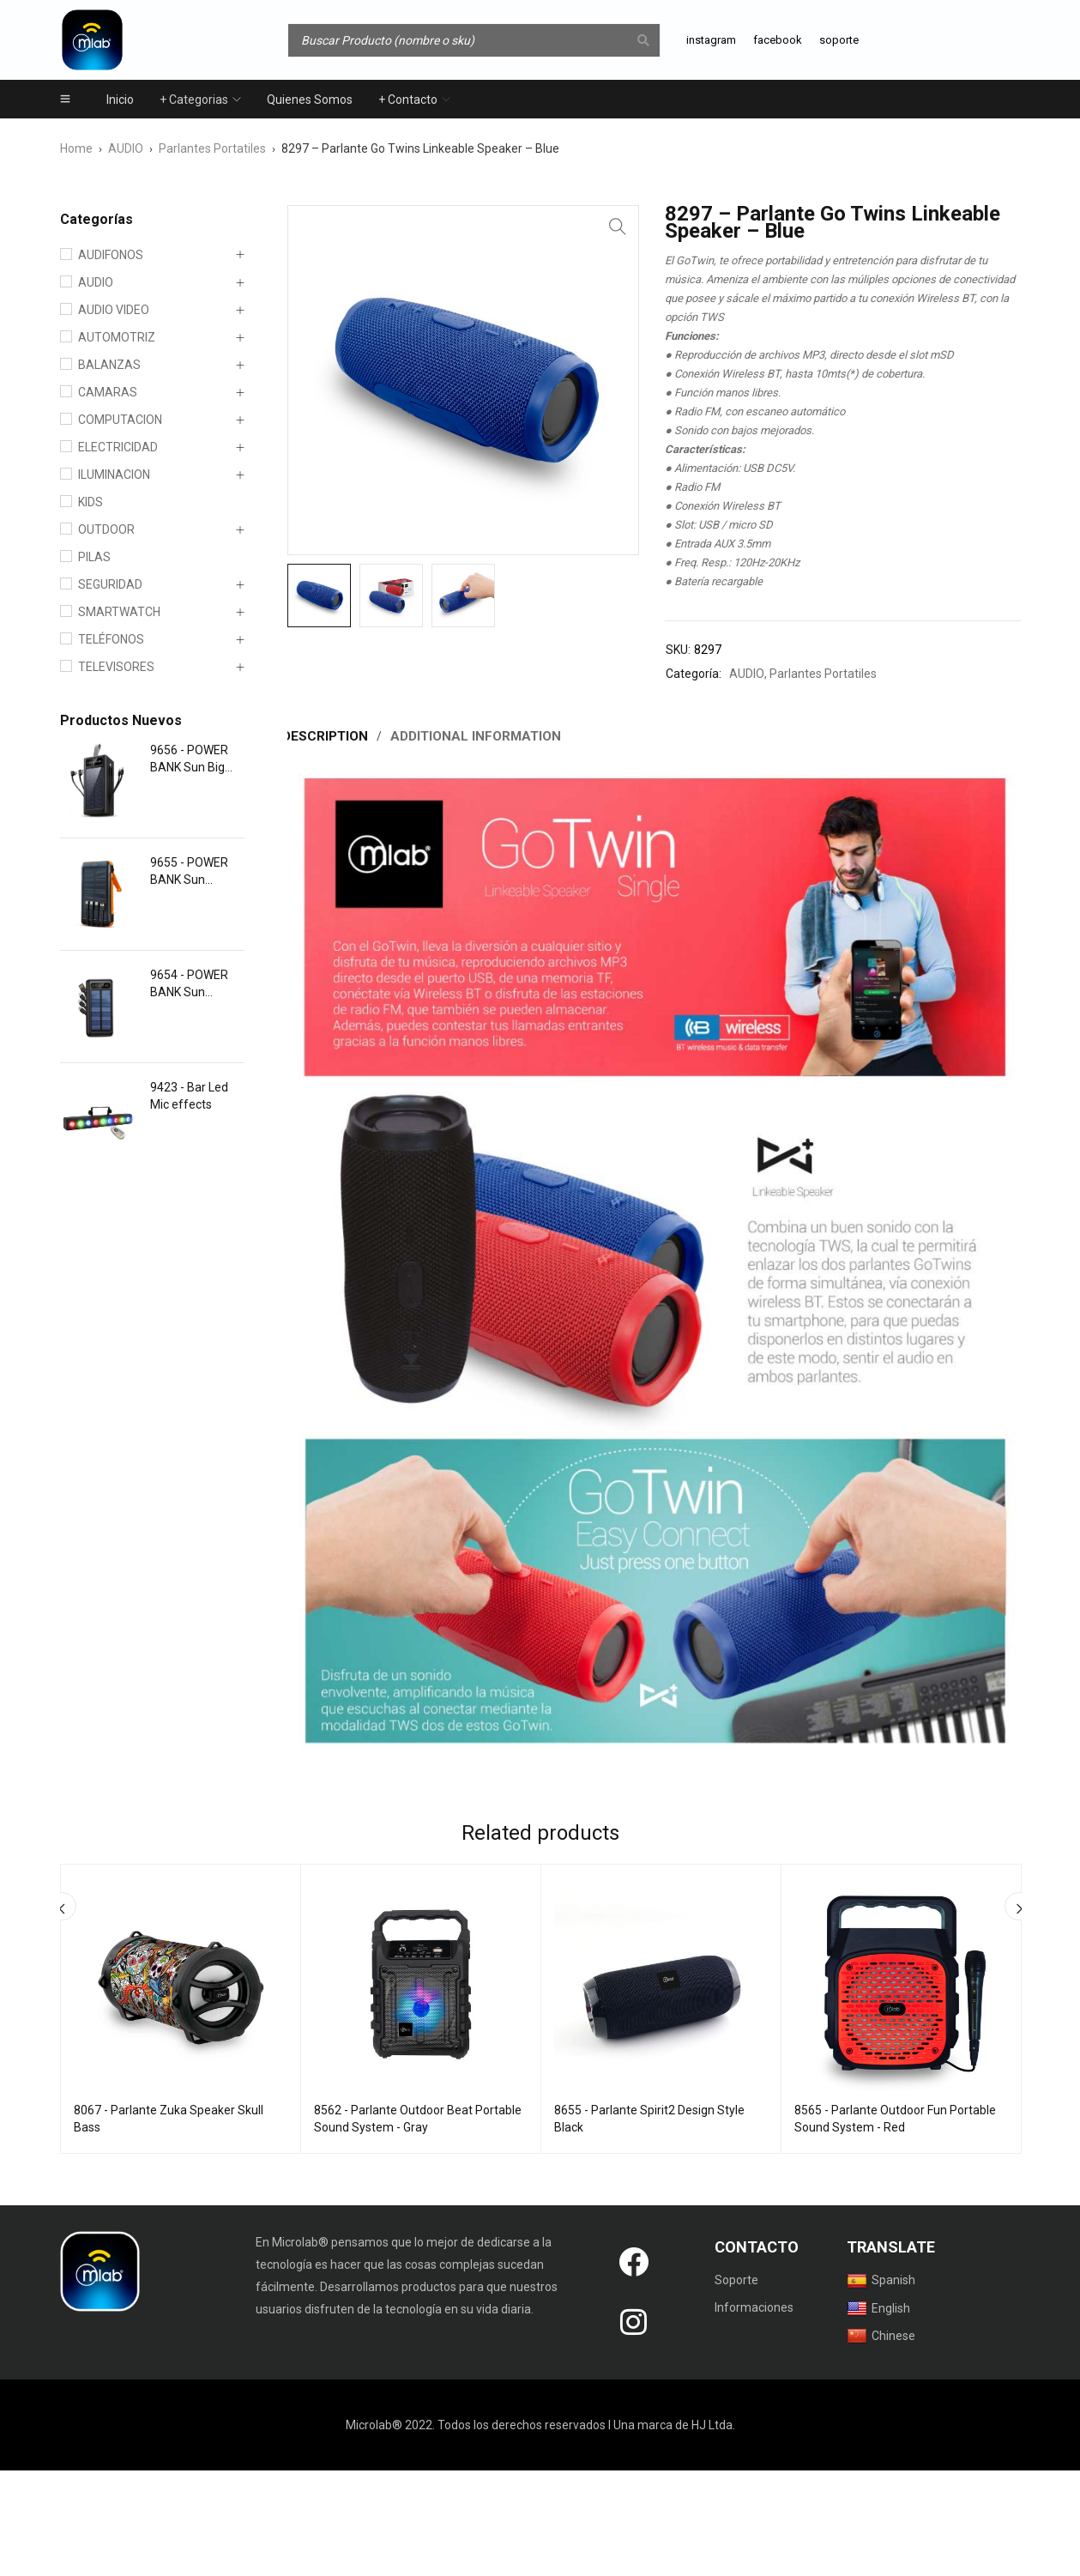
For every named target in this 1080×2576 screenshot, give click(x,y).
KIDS (90, 502)
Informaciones (754, 2306)
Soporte (736, 2279)
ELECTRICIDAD (118, 447)
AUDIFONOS (110, 255)
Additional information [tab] (479, 736)
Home (76, 148)
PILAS (94, 557)
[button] (618, 226)
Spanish (881, 2279)
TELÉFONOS (111, 639)
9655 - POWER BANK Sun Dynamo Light (189, 872)
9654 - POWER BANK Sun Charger (189, 984)
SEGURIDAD (110, 584)
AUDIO (125, 148)
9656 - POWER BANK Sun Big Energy (189, 759)
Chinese (881, 2335)
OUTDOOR (106, 529)
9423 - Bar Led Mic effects (189, 1095)
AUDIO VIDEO (113, 310)
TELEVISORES (116, 667)
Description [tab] (327, 736)
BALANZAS (109, 365)
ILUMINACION (114, 474)
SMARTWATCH (119, 612)
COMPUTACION (120, 419)
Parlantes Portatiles (212, 148)
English (878, 2307)
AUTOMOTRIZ (116, 337)
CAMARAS (107, 392)
